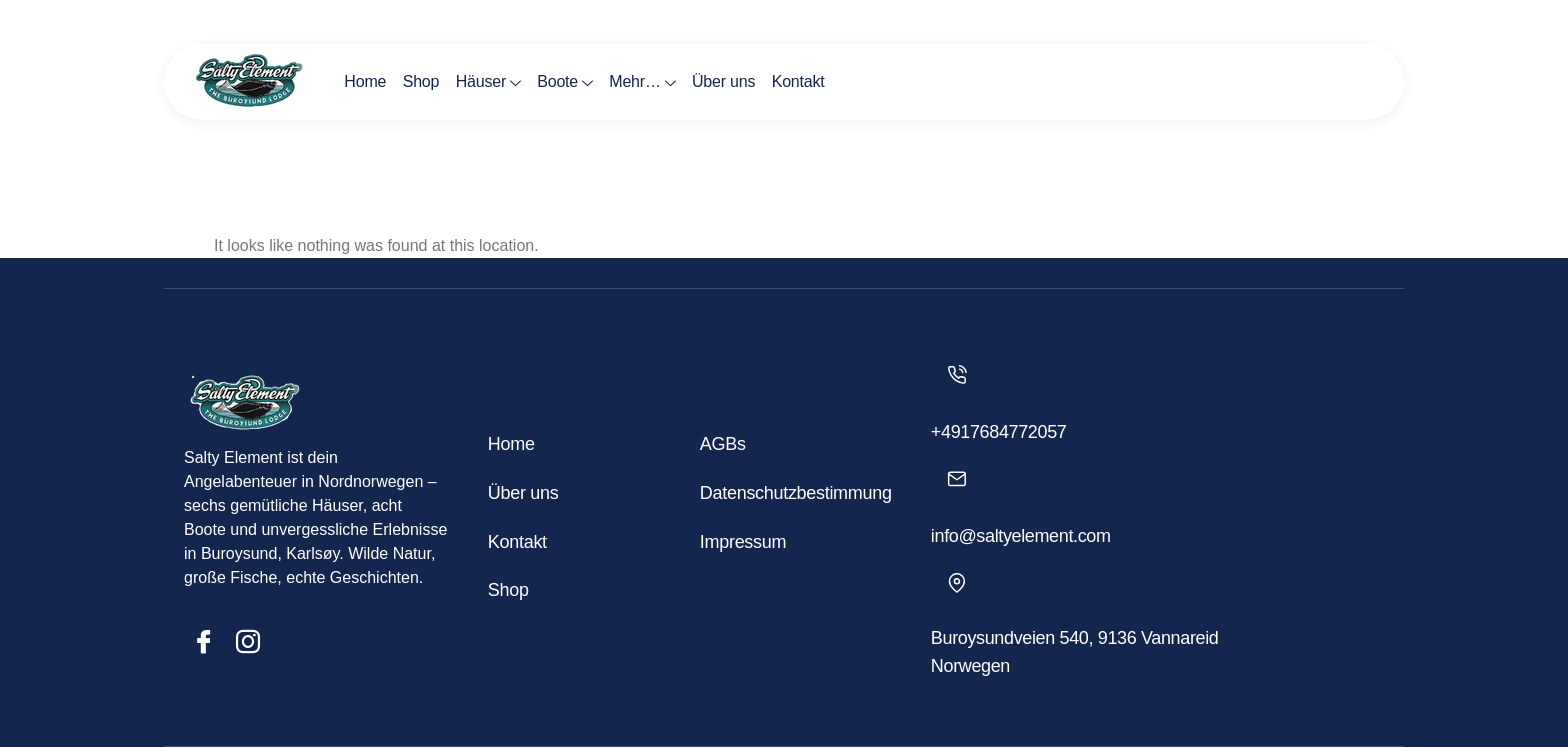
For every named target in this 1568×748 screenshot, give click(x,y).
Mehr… (640, 84)
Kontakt (795, 81)
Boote (564, 84)
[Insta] (248, 642)
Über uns (721, 81)
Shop (420, 81)
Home (365, 81)
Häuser (486, 84)
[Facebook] (204, 642)
